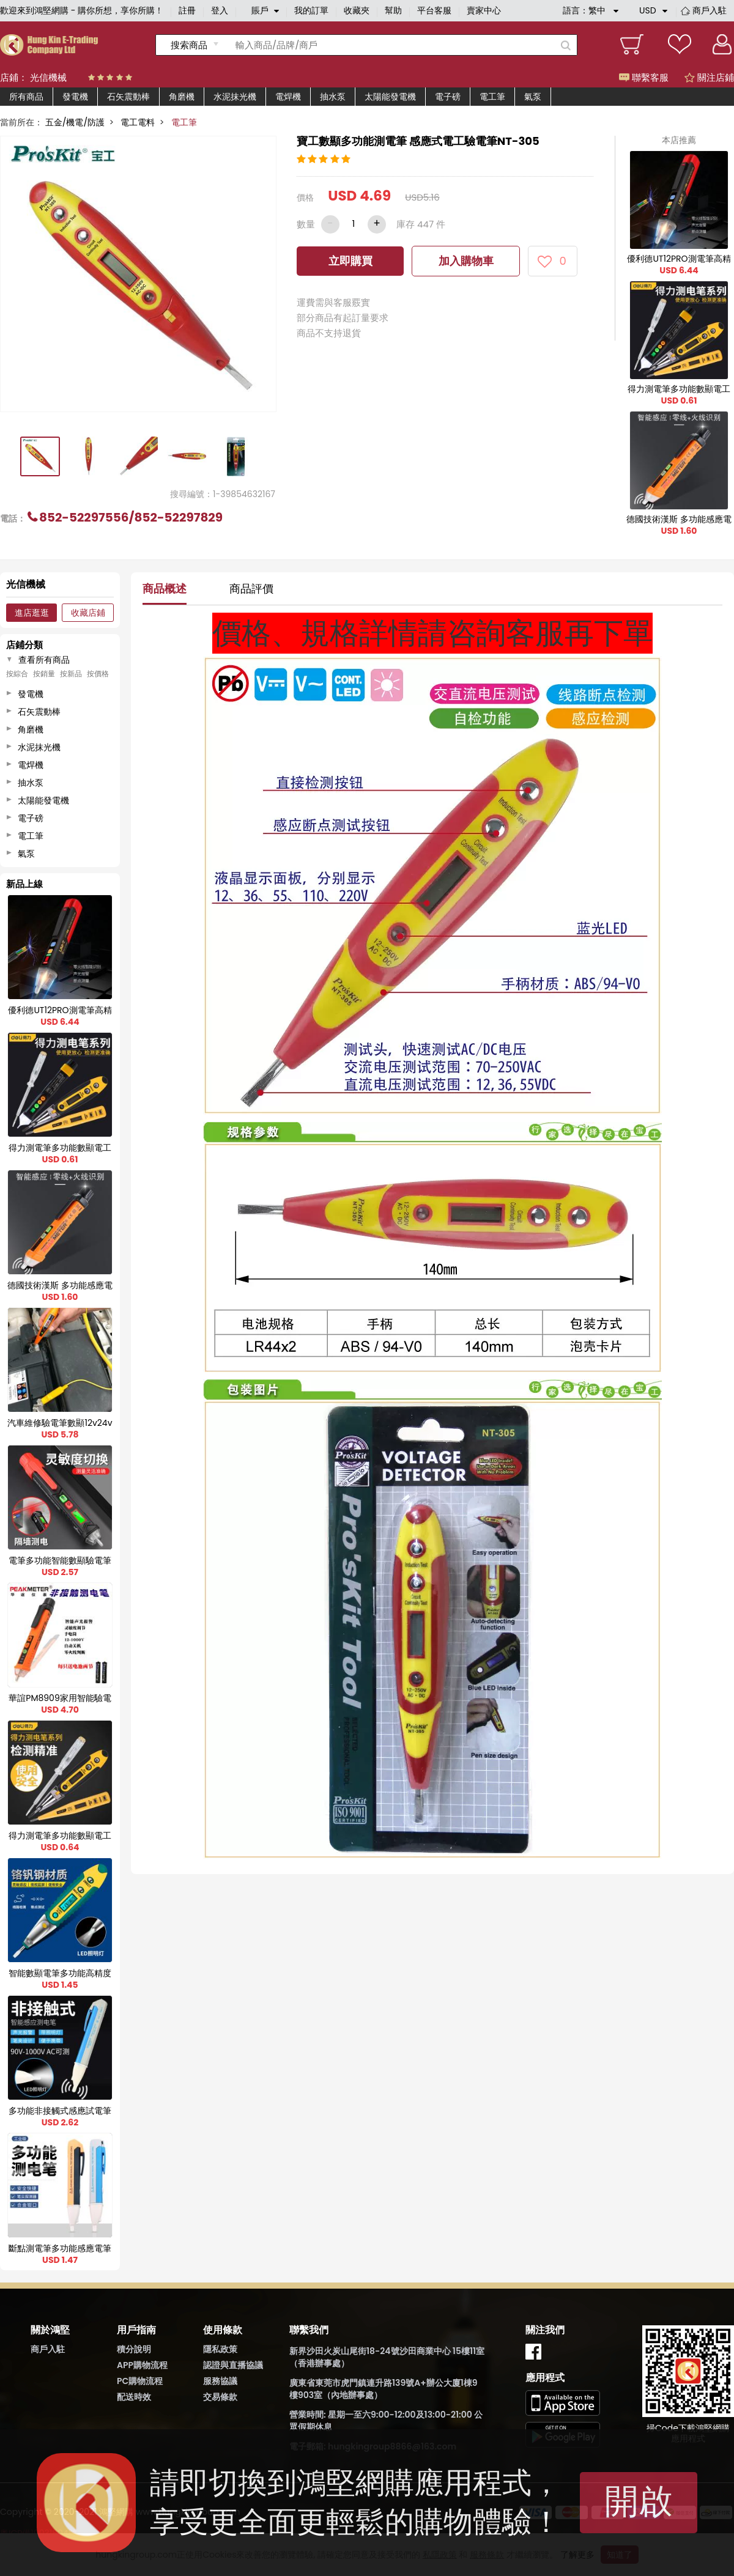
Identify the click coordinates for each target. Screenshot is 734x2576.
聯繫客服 (644, 77)
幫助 (393, 10)
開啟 (638, 2501)
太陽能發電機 (390, 96)
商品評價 (251, 588)
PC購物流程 (140, 2381)
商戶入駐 (709, 10)
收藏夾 (356, 10)
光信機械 (48, 77)
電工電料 (137, 122)
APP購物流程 (142, 2365)
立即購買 (350, 260)
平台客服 (434, 10)
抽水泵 (333, 96)
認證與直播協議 (233, 2365)
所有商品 (26, 96)
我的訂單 (311, 10)
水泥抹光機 (234, 96)
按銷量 (44, 673)
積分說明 (134, 2349)
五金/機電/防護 (75, 122)
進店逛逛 (32, 613)
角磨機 (182, 96)
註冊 (187, 10)
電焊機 (288, 96)
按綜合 (17, 673)
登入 (219, 10)
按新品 (71, 673)
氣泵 (532, 96)
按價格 (98, 673)
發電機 (75, 96)
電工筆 (492, 96)
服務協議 (220, 2381)
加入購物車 (466, 260)
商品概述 (165, 588)
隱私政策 (220, 2349)
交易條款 (220, 2397)
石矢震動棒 (128, 96)
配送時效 (134, 2397)
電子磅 (448, 96)
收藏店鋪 (88, 613)
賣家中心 (484, 10)
